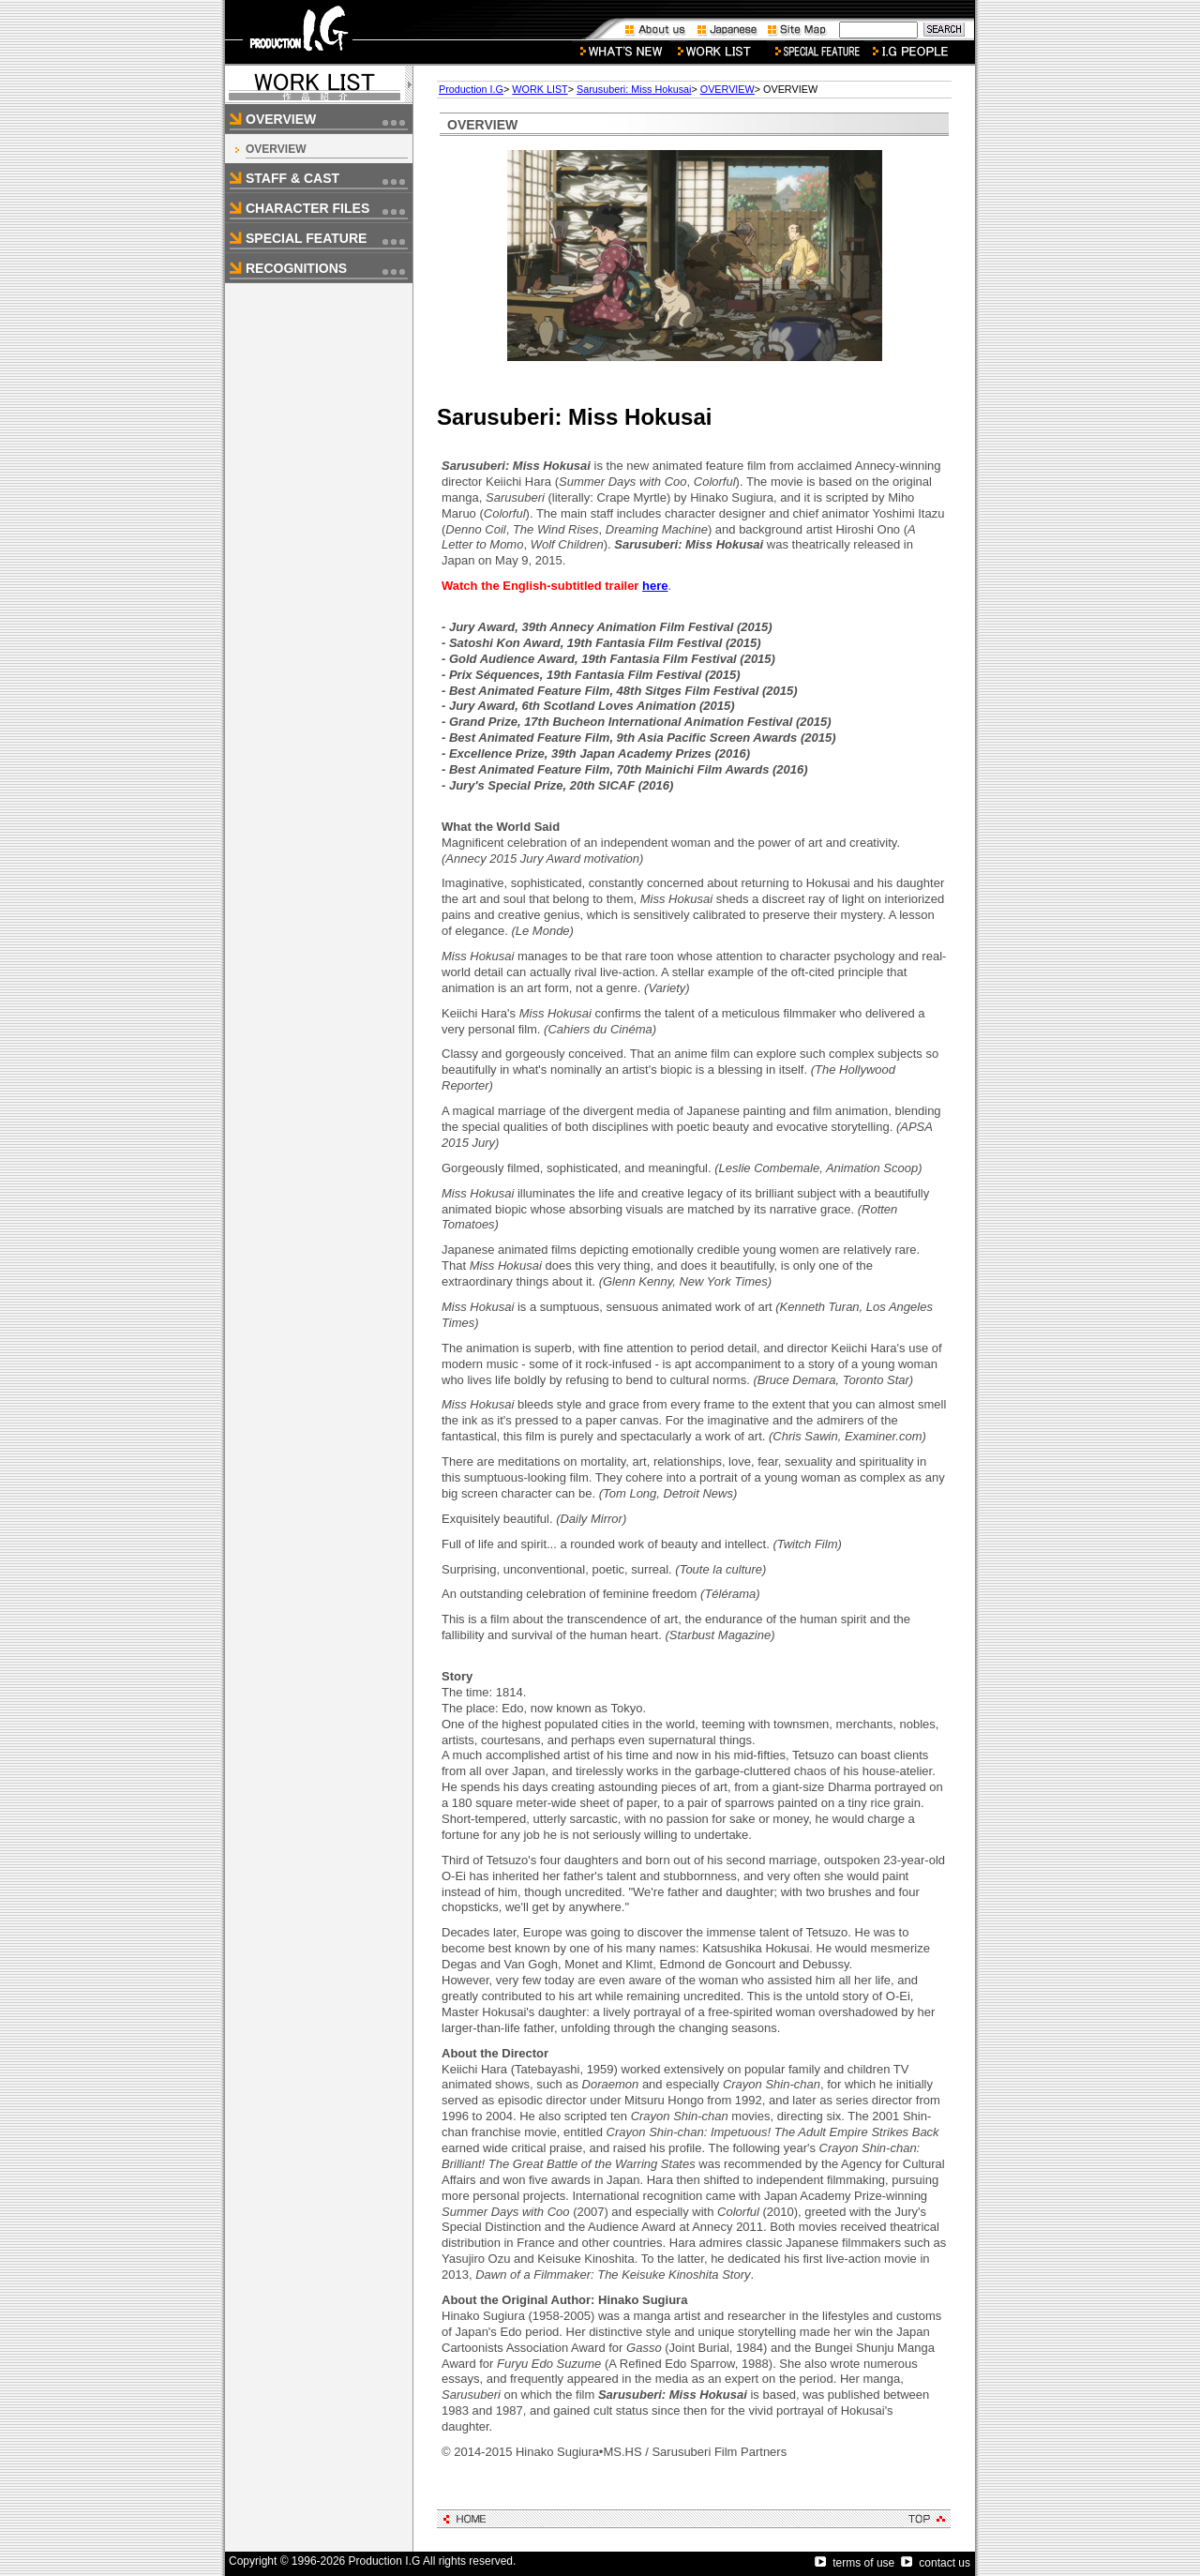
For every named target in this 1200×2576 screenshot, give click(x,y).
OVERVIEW (276, 149)
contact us (935, 2562)
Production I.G (471, 89)
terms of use (854, 2562)
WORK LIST (539, 89)
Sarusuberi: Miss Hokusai (634, 89)
